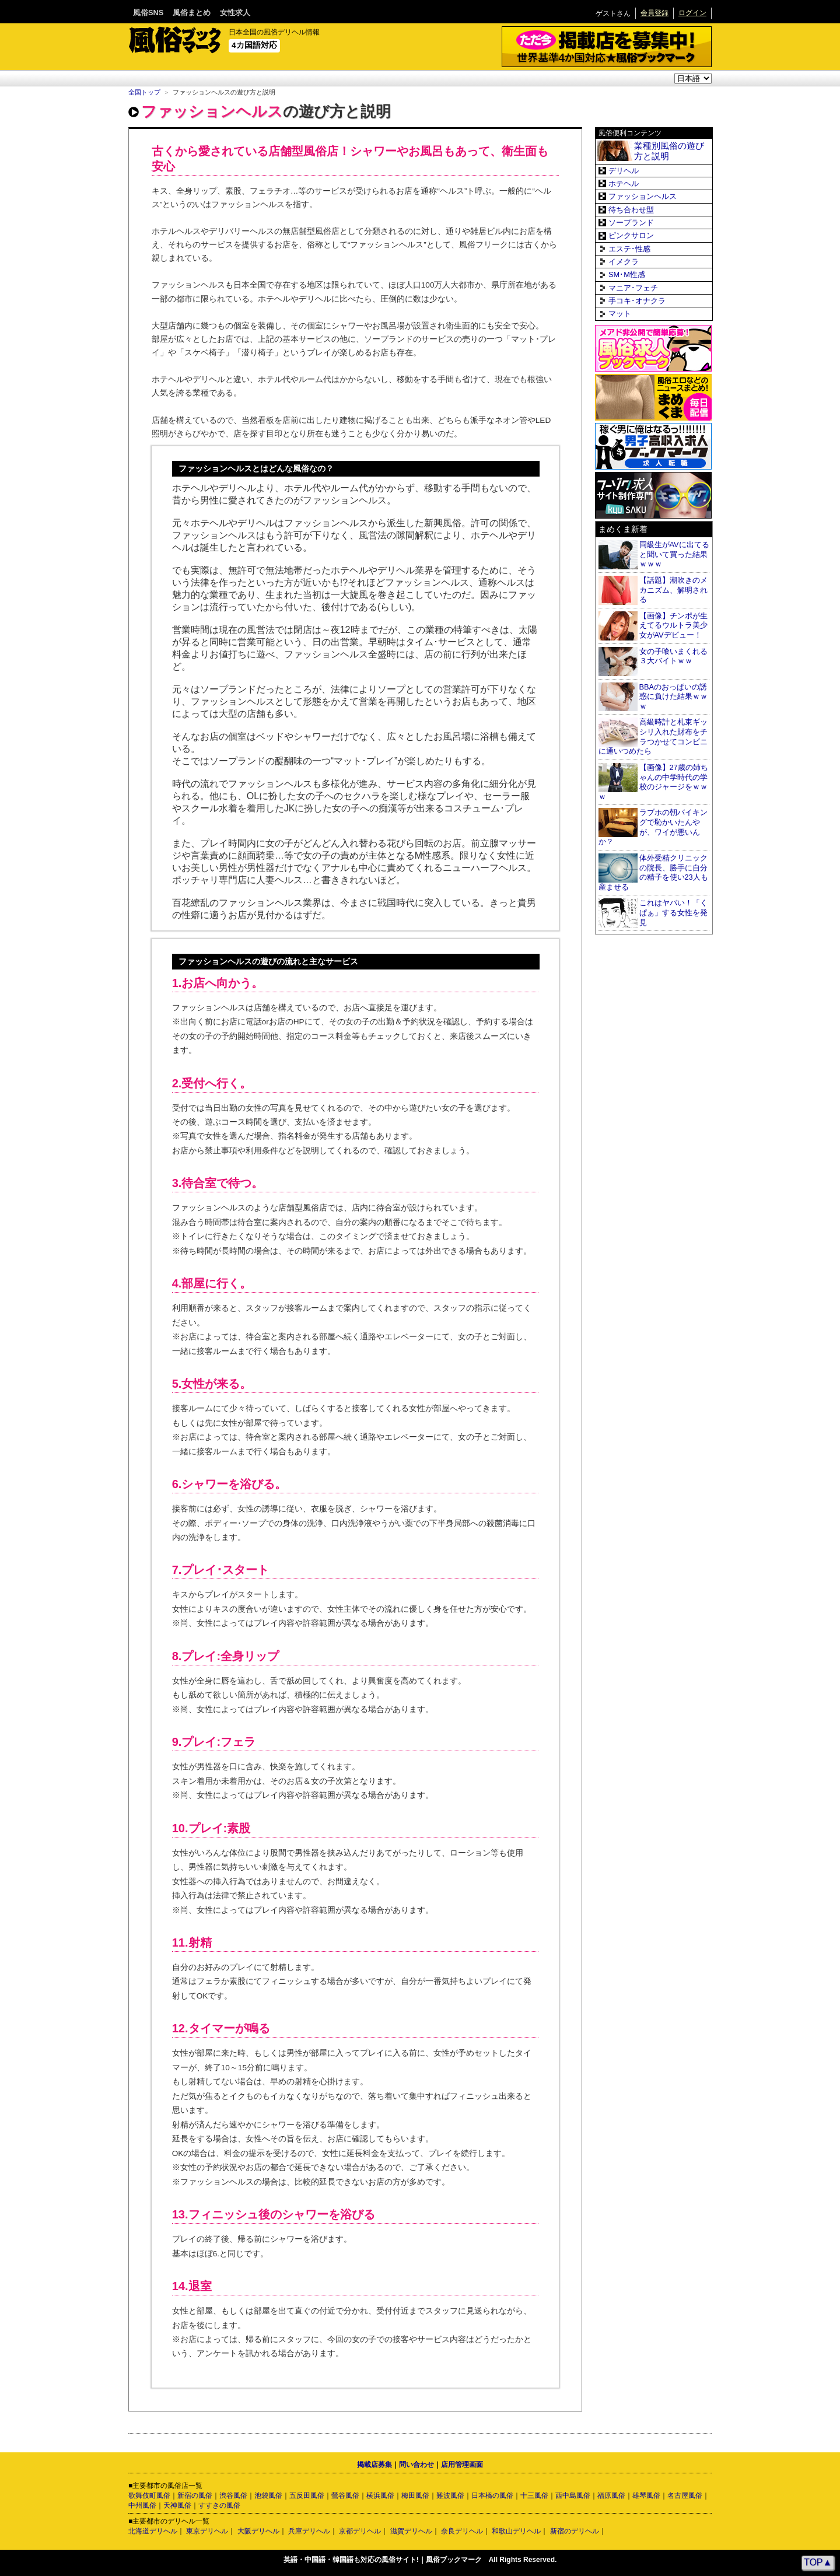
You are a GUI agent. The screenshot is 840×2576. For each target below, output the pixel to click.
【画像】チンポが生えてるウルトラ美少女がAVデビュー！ (673, 625)
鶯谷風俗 (345, 2495)
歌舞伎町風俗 (149, 2495)
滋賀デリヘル (411, 2531)
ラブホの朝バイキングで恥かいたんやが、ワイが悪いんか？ (653, 827)
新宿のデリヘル (574, 2531)
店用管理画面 (462, 2464)
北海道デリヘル (152, 2531)
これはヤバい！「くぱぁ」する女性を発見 (673, 912)
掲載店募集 (374, 2464)
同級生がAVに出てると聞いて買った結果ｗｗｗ (674, 554)
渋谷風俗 (233, 2495)
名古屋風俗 (684, 2495)
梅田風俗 (415, 2495)
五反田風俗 (306, 2495)
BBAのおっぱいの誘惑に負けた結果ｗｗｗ (673, 696)
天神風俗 (177, 2505)
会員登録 (654, 13)
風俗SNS (148, 12)
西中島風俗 (572, 2495)
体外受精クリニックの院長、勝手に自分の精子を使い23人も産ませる (653, 872)
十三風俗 (534, 2495)
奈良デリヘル (462, 2531)
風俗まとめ (192, 12)
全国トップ (144, 92)
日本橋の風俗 (492, 2495)
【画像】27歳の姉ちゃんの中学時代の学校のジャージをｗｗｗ (653, 782)
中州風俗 (142, 2505)
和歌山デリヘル (516, 2531)
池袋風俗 (268, 2495)
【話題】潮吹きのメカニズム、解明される (673, 590)
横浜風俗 (380, 2495)
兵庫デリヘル (309, 2531)
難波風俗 (450, 2495)
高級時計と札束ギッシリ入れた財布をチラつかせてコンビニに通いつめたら (653, 736)
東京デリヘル (207, 2531)
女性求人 (235, 12)
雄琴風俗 (646, 2495)
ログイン (692, 13)
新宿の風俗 (194, 2495)
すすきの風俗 (219, 2505)
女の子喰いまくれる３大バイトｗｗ (673, 656)
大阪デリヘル (258, 2531)
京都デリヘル (360, 2531)
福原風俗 (611, 2495)
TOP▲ (818, 2562)
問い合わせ (416, 2464)
